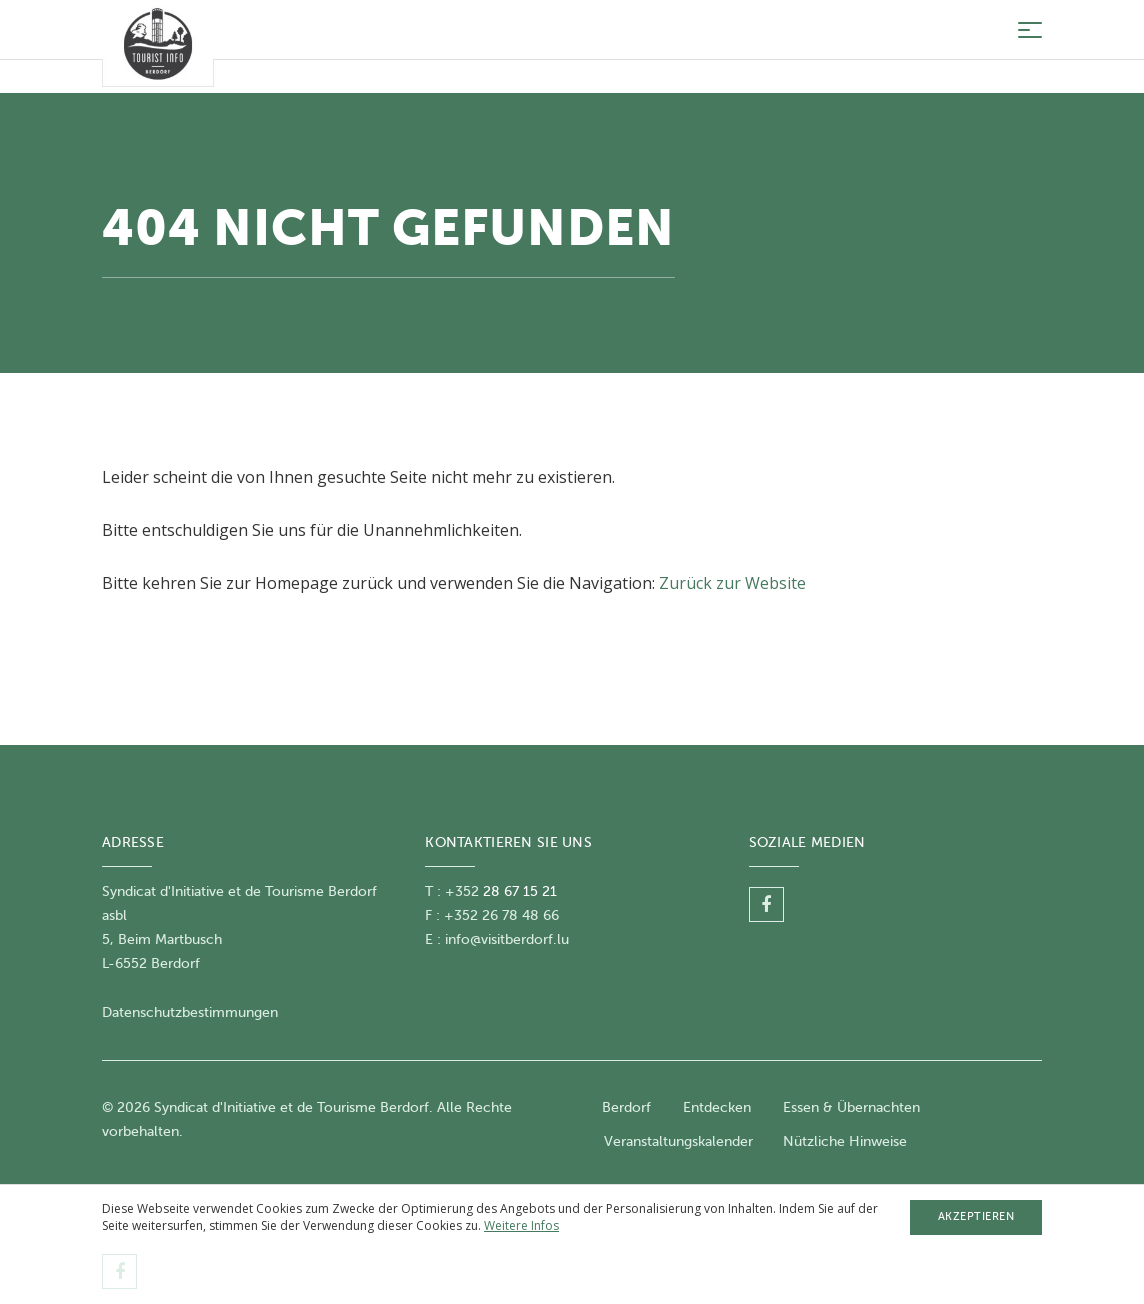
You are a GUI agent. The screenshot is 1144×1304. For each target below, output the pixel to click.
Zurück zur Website (732, 583)
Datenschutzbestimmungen (190, 1012)
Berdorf (626, 1107)
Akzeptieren (976, 1216)
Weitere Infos (521, 1225)
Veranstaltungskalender (678, 1141)
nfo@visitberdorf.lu (508, 939)
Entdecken (717, 1107)
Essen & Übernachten (851, 1107)
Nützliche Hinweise (845, 1141)
